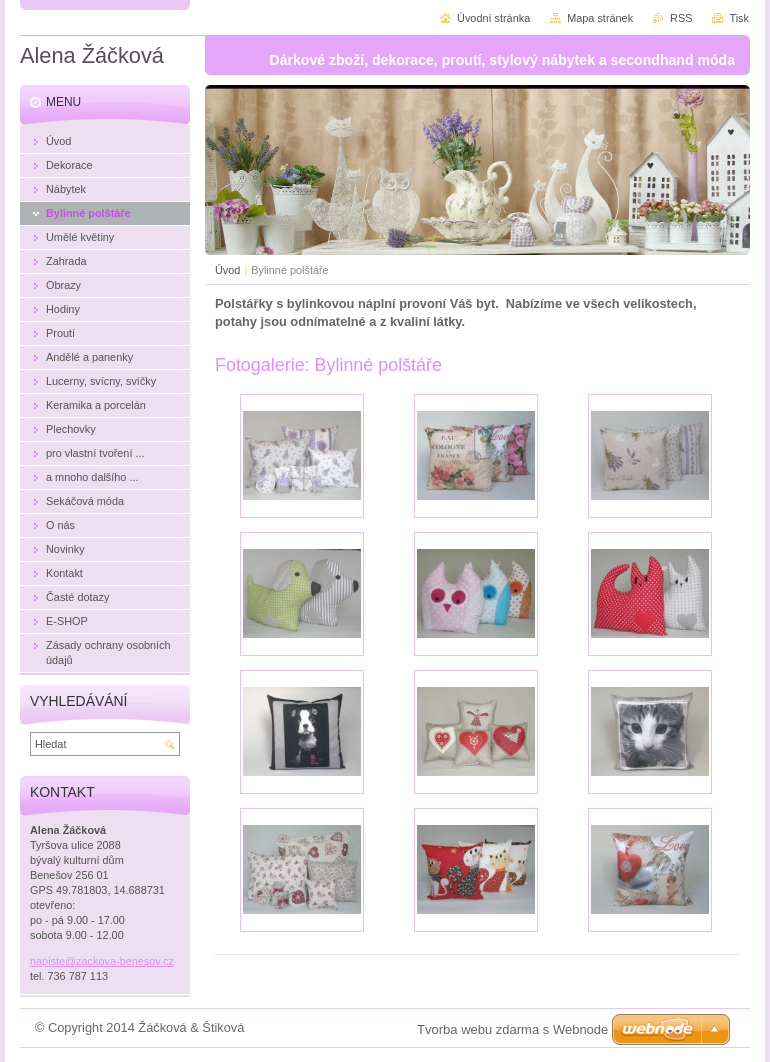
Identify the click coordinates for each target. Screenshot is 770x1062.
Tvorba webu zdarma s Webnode (512, 1029)
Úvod (227, 270)
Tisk (739, 18)
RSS (681, 18)
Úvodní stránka (493, 18)
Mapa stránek (600, 18)
